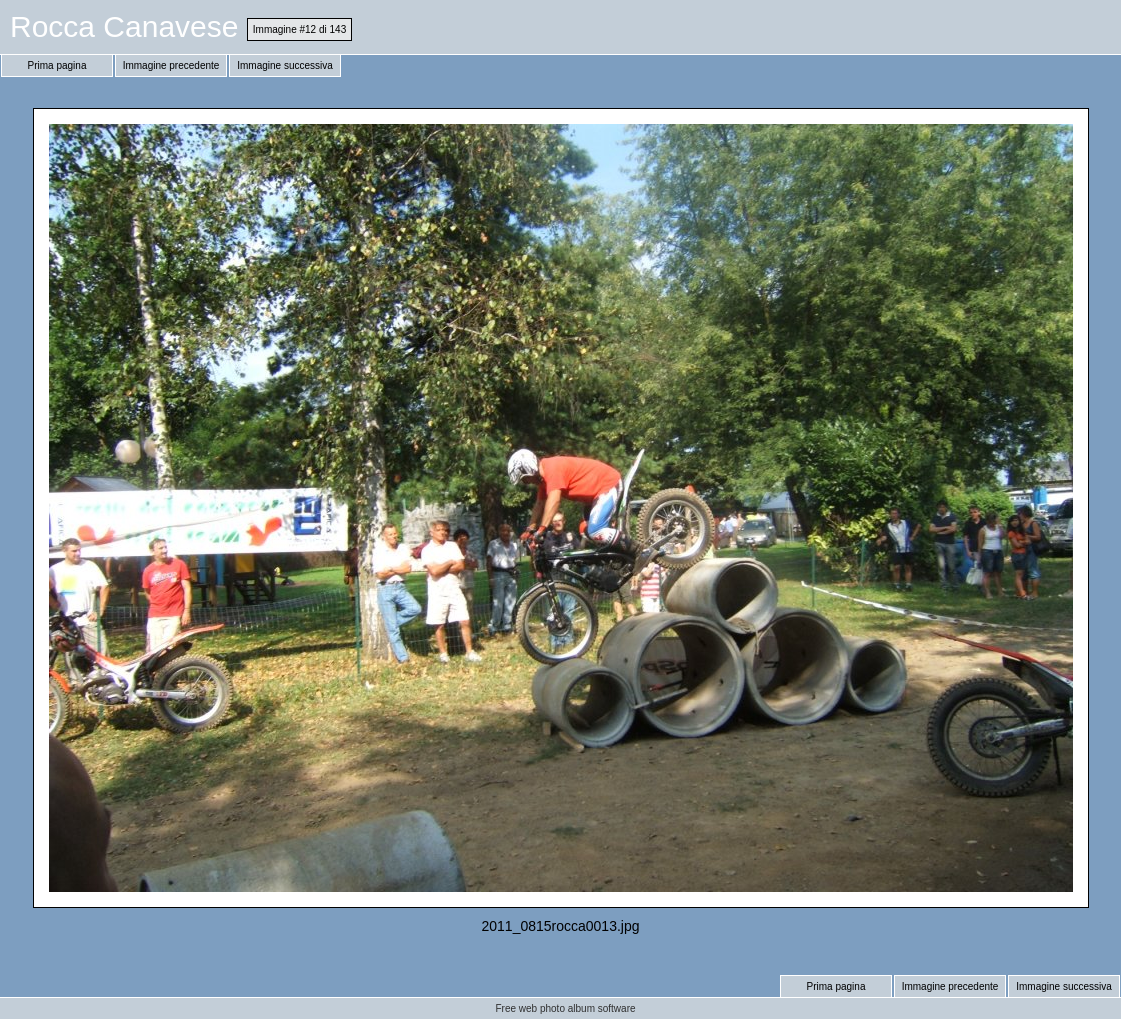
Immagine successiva (285, 65)
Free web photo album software (565, 1008)
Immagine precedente (171, 65)
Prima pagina (57, 65)
